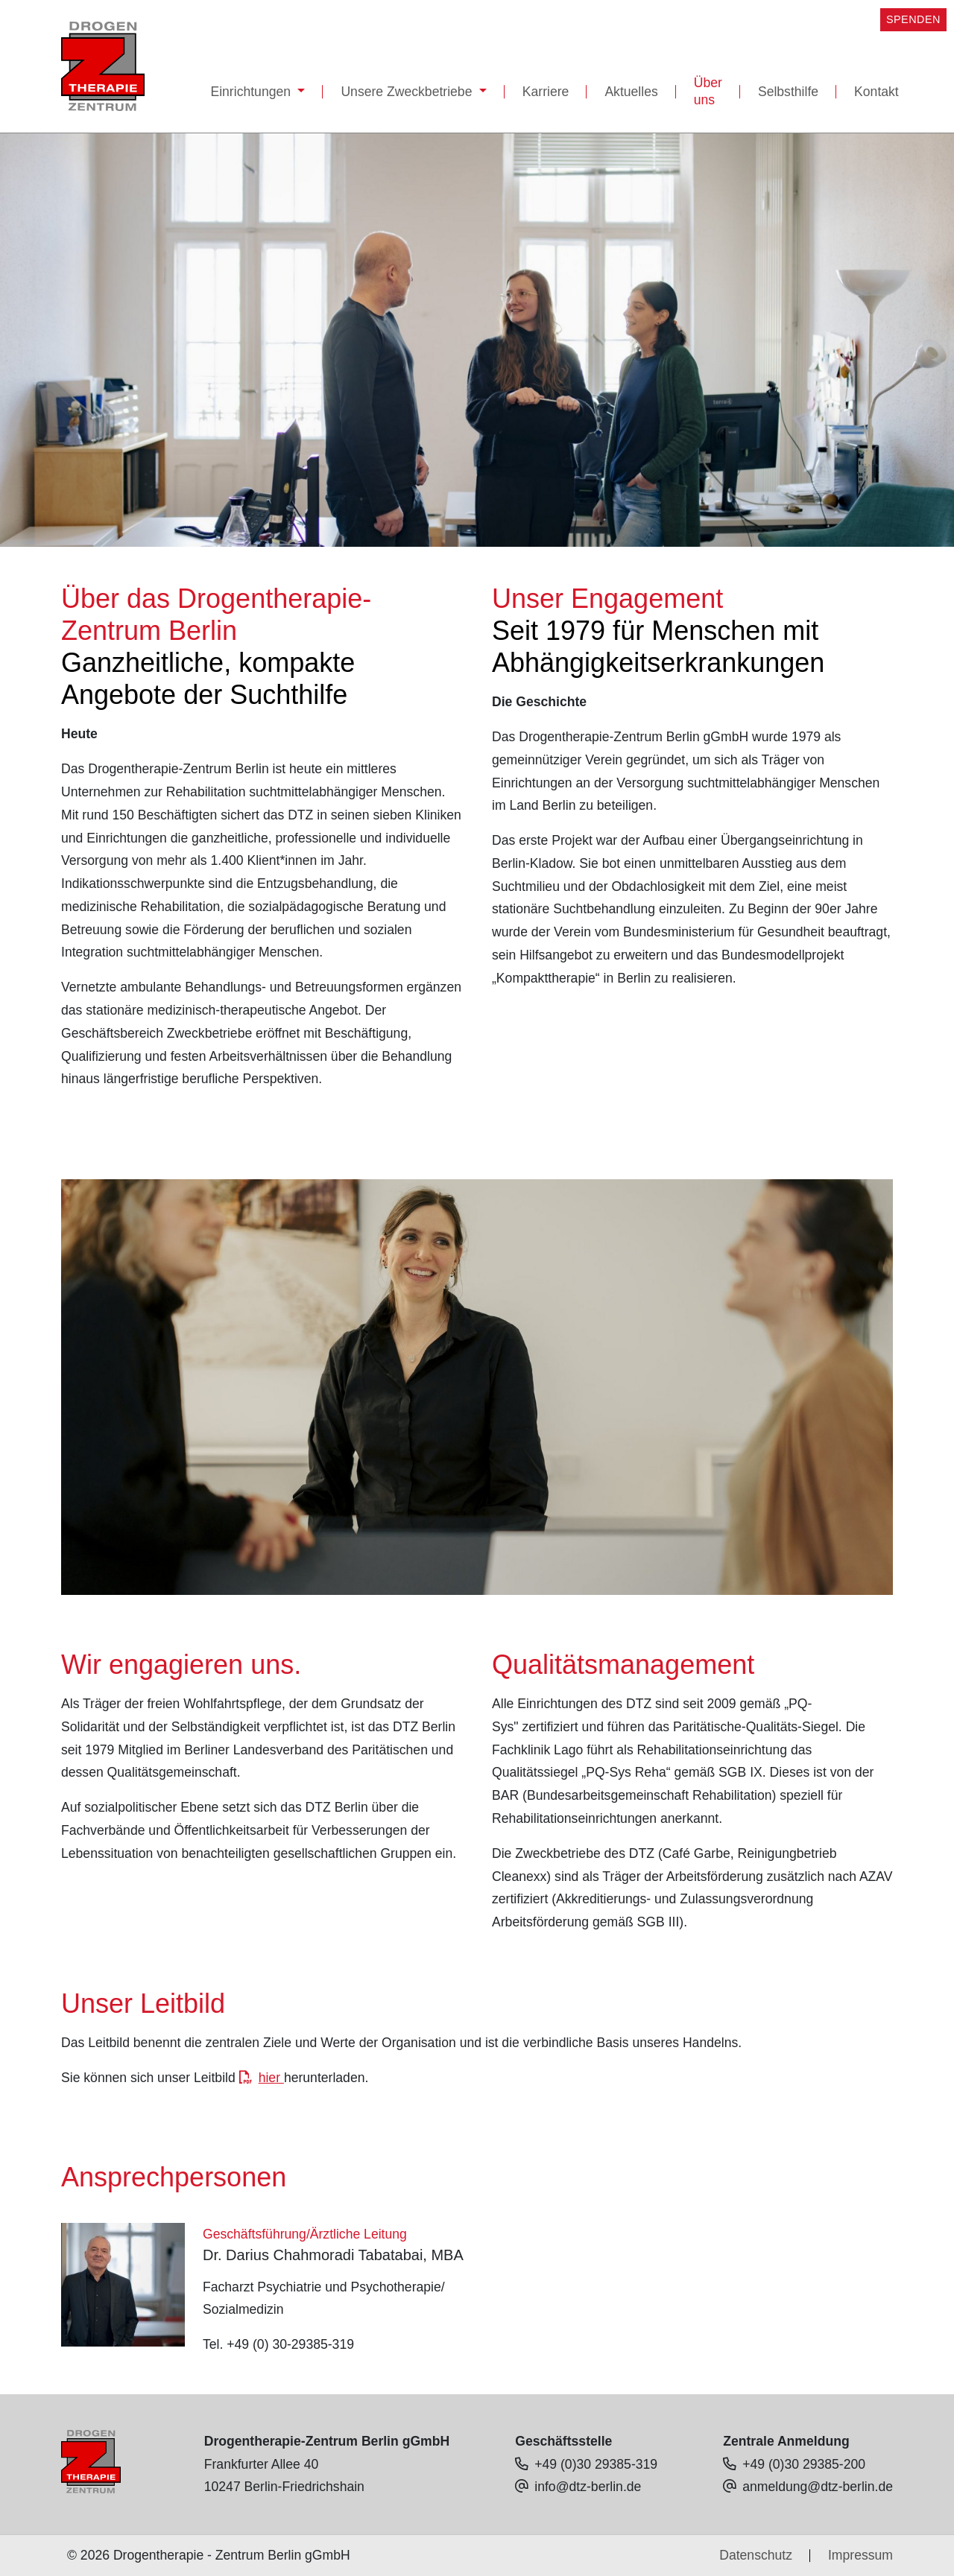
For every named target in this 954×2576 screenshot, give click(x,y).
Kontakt (876, 91)
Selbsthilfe (788, 91)
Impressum (860, 2555)
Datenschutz (755, 2555)
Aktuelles (630, 91)
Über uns (708, 91)
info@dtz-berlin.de (587, 2486)
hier (271, 2077)
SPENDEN (913, 19)
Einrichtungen (252, 91)
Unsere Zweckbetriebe (408, 91)
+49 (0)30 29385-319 (595, 2464)
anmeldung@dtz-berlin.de (817, 2486)
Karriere (545, 91)
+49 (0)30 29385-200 (803, 2464)
